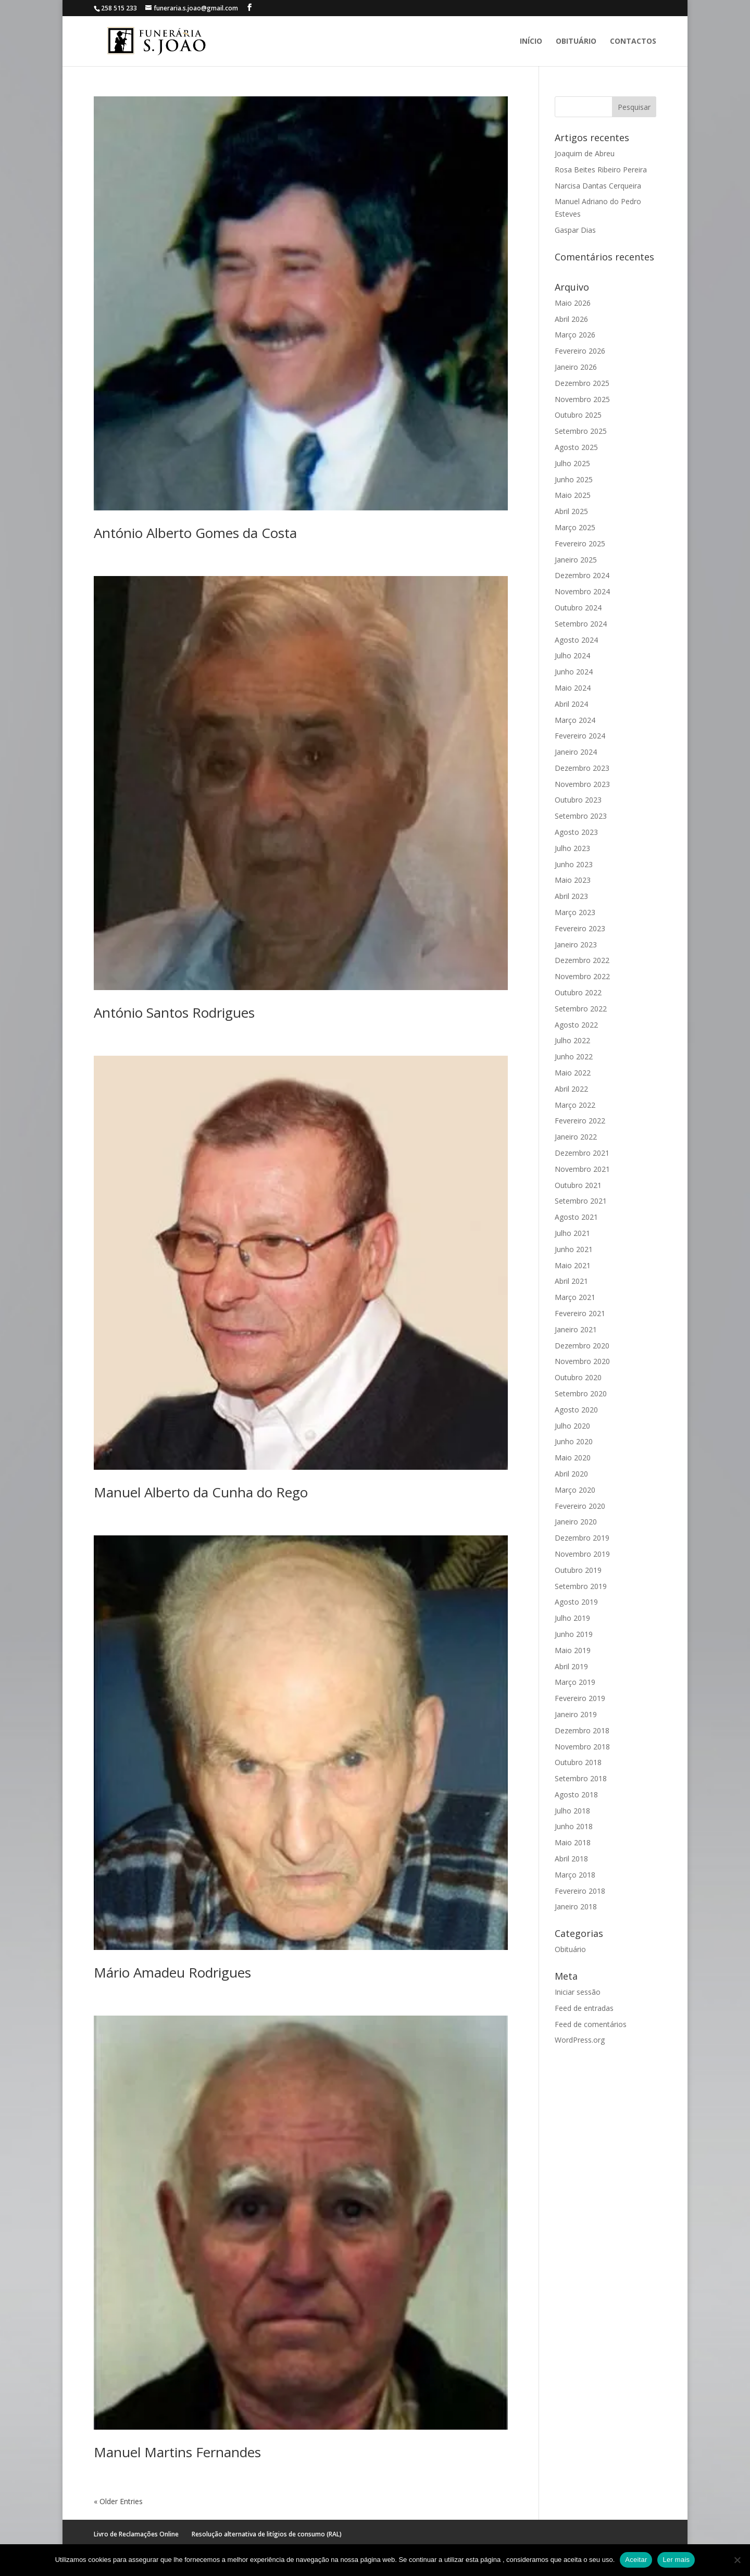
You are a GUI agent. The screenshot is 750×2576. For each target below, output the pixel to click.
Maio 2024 (573, 688)
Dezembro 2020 (582, 1345)
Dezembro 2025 (582, 383)
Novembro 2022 (582, 976)
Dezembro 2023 (582, 768)
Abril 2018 (571, 1859)
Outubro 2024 (578, 607)
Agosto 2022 (576, 1025)
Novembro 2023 (582, 784)
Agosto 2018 (576, 1794)
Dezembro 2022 (582, 960)
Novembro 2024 (582, 591)
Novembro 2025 (582, 399)
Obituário (576, 41)
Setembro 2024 (581, 624)
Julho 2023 (572, 848)
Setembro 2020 (581, 1393)
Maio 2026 (573, 303)
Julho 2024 (572, 655)
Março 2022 (575, 1105)
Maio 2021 (573, 1265)
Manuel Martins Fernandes (177, 2452)
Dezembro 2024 (582, 575)
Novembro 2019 (582, 1554)
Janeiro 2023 (576, 944)
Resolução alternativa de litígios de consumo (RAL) (267, 2534)
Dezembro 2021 (582, 1153)
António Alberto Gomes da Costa (195, 532)
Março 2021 (575, 1297)
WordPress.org (580, 2040)
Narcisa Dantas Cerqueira (598, 186)
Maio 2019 (573, 1650)
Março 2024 (575, 720)
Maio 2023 (573, 880)
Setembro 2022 (581, 1009)
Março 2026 (575, 335)
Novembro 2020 (582, 1361)
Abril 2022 (571, 1089)
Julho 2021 (572, 1233)
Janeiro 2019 (576, 1714)
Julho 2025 (572, 463)
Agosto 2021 (576, 1217)
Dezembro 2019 (582, 1538)
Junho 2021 (574, 1249)
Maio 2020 (573, 1457)
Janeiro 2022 (576, 1137)
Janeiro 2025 (576, 560)
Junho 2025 (574, 479)
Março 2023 (575, 912)
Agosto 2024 (576, 640)
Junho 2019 (574, 1634)
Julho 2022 (572, 1040)
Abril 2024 (571, 704)
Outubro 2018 (578, 1762)
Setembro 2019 (581, 1586)
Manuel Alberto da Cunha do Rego (201, 1492)
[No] (737, 2560)
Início (531, 41)
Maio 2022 (573, 1073)
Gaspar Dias (575, 230)
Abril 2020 (571, 1474)
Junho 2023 (574, 864)
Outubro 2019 (578, 1570)
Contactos (633, 41)
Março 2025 (575, 527)
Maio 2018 (573, 1842)
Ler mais (676, 2560)
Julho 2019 (572, 1618)
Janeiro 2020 (576, 1522)
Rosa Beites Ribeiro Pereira (601, 169)
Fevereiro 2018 (580, 1891)
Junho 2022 (574, 1056)
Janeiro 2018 (576, 1906)
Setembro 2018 (581, 1778)
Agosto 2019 (576, 1602)
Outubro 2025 (578, 415)
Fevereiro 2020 (580, 1506)
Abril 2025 (571, 511)
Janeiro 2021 (576, 1329)
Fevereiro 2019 (580, 1698)
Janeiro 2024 (576, 752)
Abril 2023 (571, 896)
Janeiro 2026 (576, 367)
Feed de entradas (584, 2008)
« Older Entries (118, 2501)
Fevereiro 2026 (580, 351)
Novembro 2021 (582, 1169)
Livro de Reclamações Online (136, 2534)
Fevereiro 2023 (580, 928)
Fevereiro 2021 (580, 1313)
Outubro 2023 (578, 800)
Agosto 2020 (576, 1410)
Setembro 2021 (581, 1201)
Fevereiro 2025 (580, 543)
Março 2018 (575, 1875)
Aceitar (636, 2560)
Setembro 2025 (581, 431)
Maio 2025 (573, 495)
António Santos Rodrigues (174, 1012)
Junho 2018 (574, 1826)
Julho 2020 (572, 1426)
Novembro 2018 (582, 1747)
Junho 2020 (574, 1441)
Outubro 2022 (578, 992)
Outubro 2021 (578, 1185)
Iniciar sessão (578, 1992)
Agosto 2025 (576, 447)
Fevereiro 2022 (580, 1121)
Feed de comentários (591, 2024)
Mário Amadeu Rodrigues (172, 1972)
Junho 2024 (574, 672)
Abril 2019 (571, 1666)
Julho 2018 (572, 1811)
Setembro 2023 (581, 816)
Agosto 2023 (576, 832)
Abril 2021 (571, 1281)
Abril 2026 (571, 319)
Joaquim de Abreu (585, 153)
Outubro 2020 (578, 1377)
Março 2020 (575, 1490)
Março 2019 (575, 1682)
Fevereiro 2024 (580, 736)
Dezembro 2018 (582, 1730)
